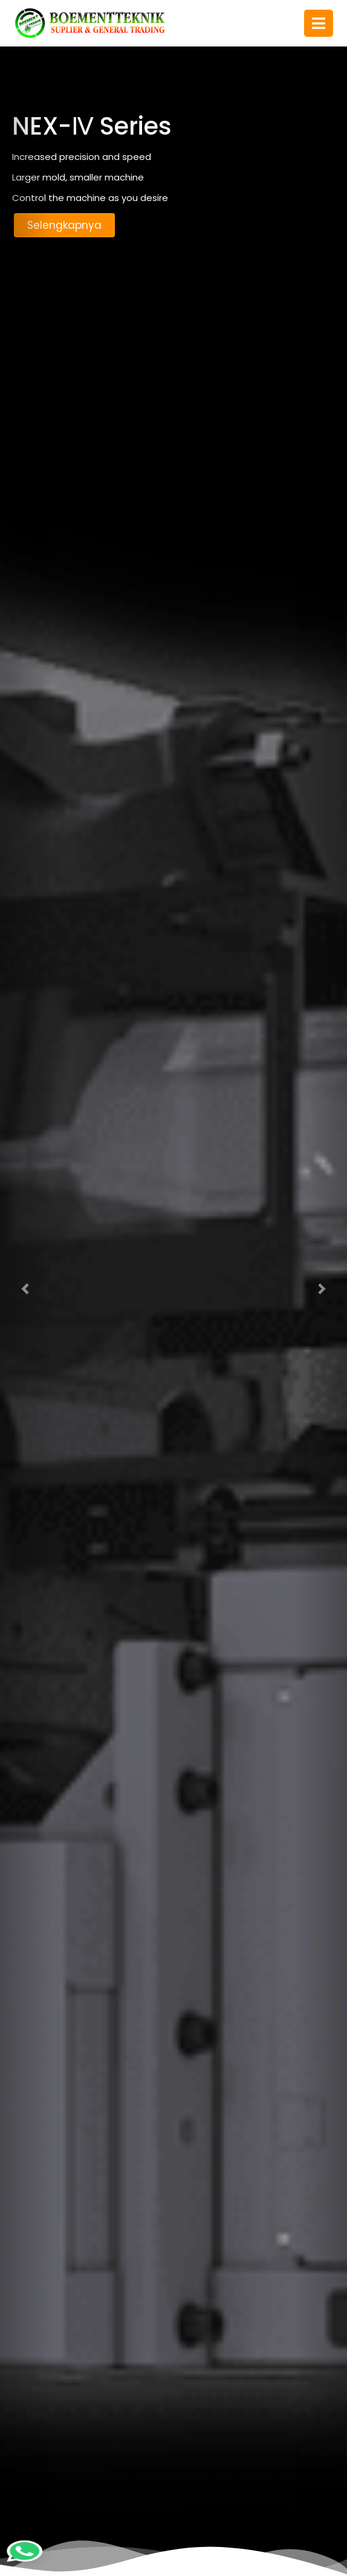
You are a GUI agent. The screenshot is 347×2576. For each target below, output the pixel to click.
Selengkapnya (64, 225)
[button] (26, 1288)
